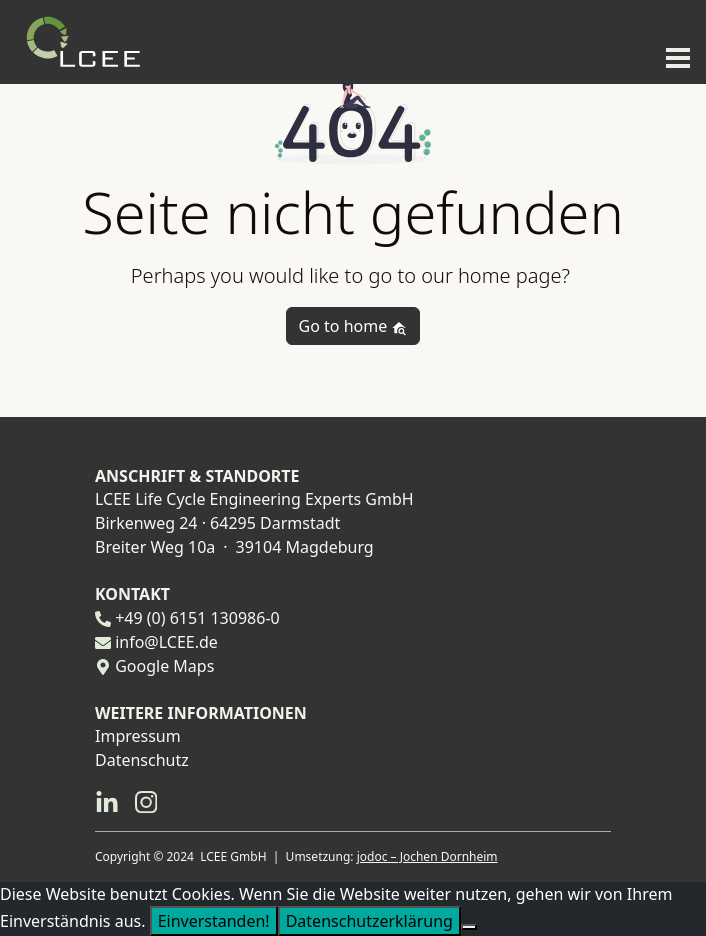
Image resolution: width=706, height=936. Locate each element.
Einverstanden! (214, 921)
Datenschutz (142, 760)
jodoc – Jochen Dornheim (427, 856)
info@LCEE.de (166, 642)
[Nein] (469, 927)
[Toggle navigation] (672, 56)
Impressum (138, 736)
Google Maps (164, 666)
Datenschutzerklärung (369, 921)
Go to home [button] (353, 326)
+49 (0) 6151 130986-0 (197, 618)
